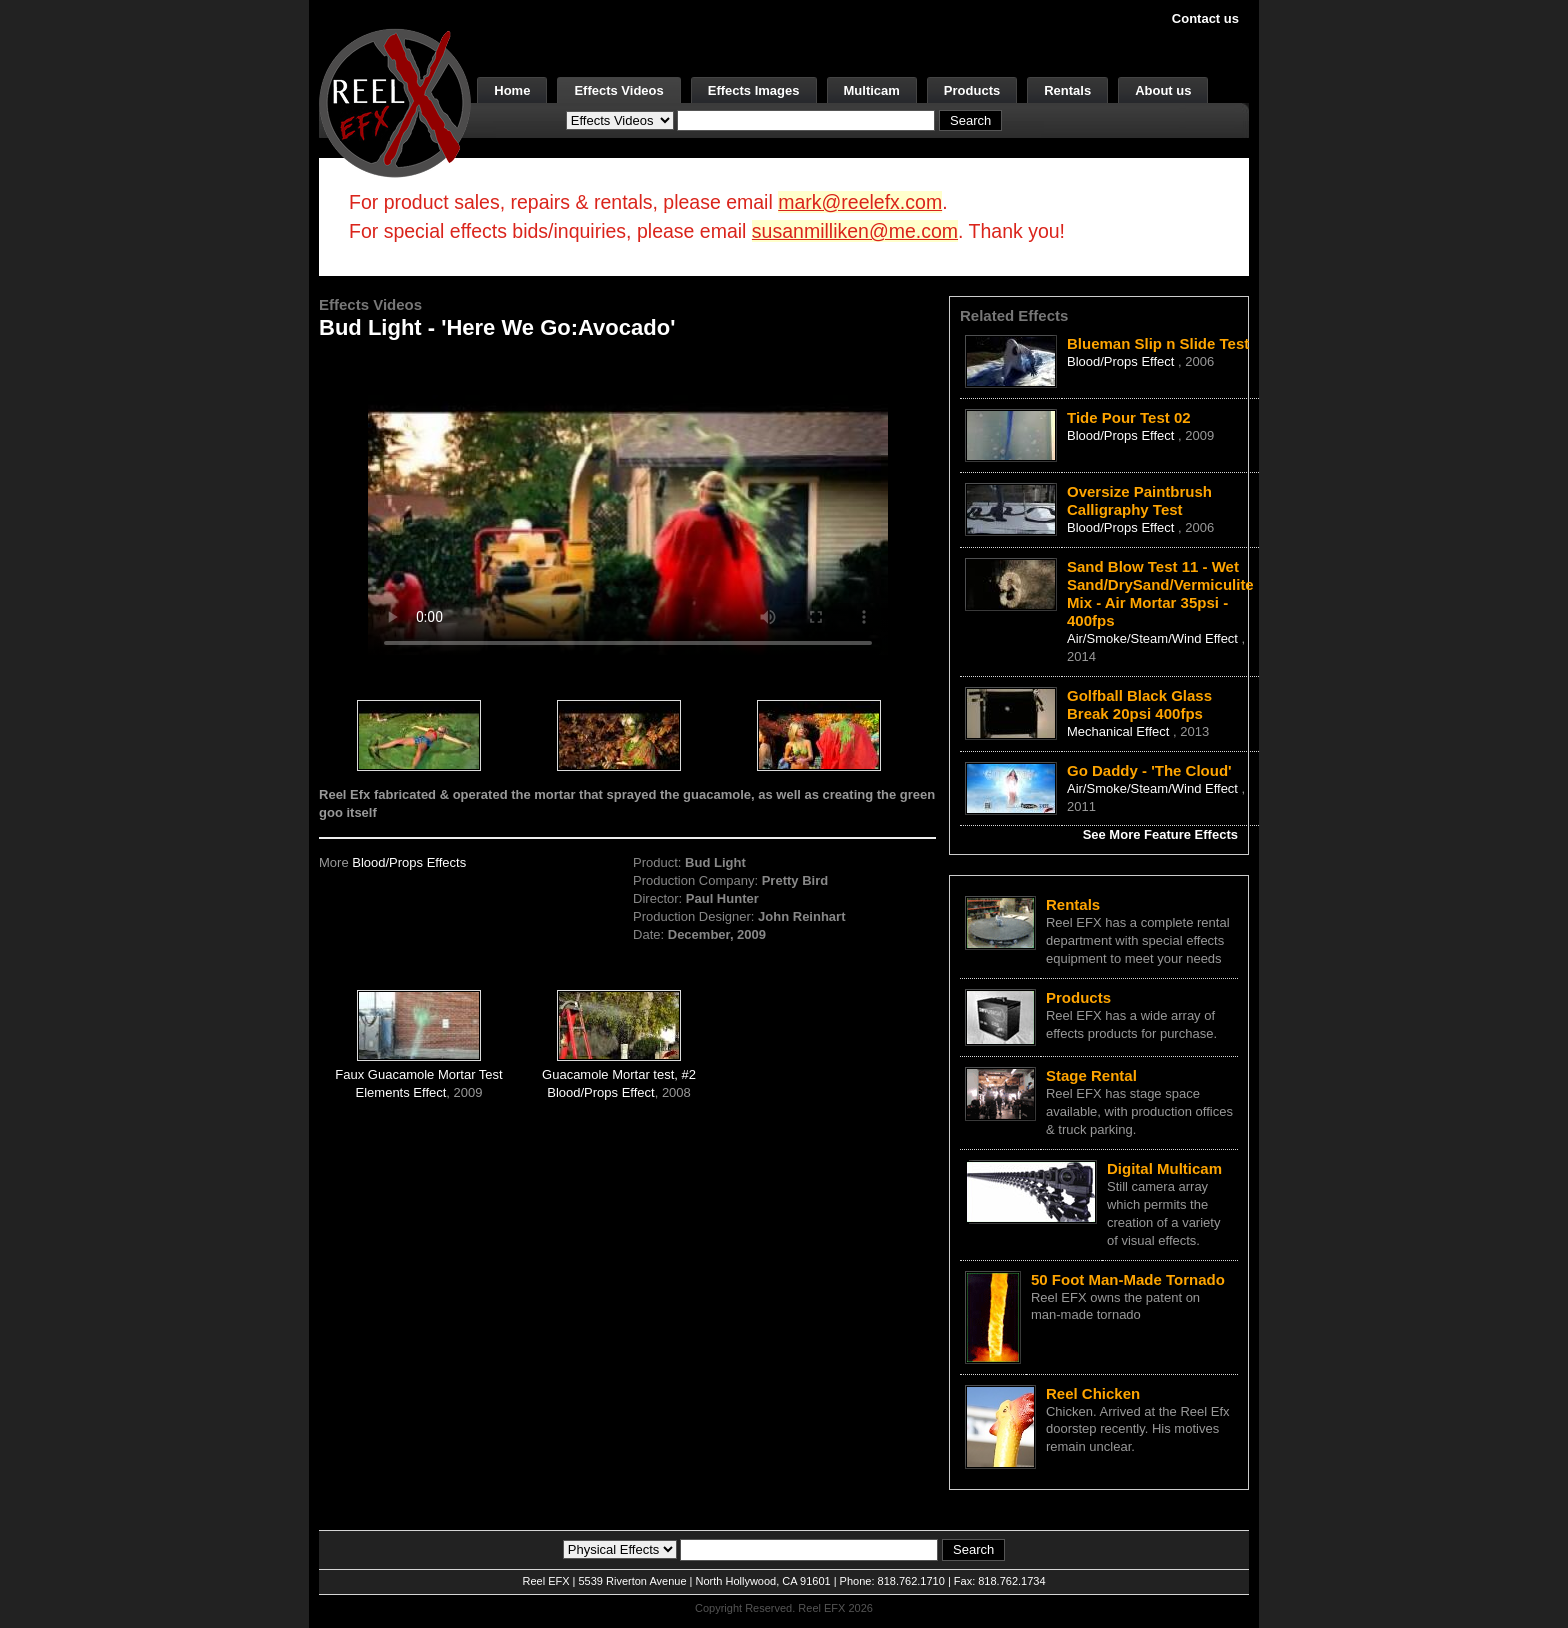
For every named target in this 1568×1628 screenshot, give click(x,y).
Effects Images (754, 90)
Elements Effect (401, 1092)
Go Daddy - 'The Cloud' (1149, 770)
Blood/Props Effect (600, 1092)
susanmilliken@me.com (855, 231)
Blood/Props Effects (409, 862)
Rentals (1067, 90)
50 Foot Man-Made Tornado (1128, 1279)
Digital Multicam (1164, 1168)
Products (972, 90)
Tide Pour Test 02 (1129, 417)
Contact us (1205, 18)
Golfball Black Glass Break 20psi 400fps (1139, 704)
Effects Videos (618, 90)
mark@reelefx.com (860, 202)
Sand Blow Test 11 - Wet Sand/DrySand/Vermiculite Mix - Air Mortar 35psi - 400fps (1160, 593)
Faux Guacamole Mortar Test (418, 1074)
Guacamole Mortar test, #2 (619, 1074)
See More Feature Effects (1160, 834)
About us (1163, 90)
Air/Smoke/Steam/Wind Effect (1154, 638)
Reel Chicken (1093, 1393)
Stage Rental (1091, 1075)
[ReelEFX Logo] (395, 101)
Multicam (872, 90)
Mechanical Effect (1120, 731)
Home (512, 90)
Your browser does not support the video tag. (628, 508)
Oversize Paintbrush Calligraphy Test (1139, 500)
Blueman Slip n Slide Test (1158, 343)
